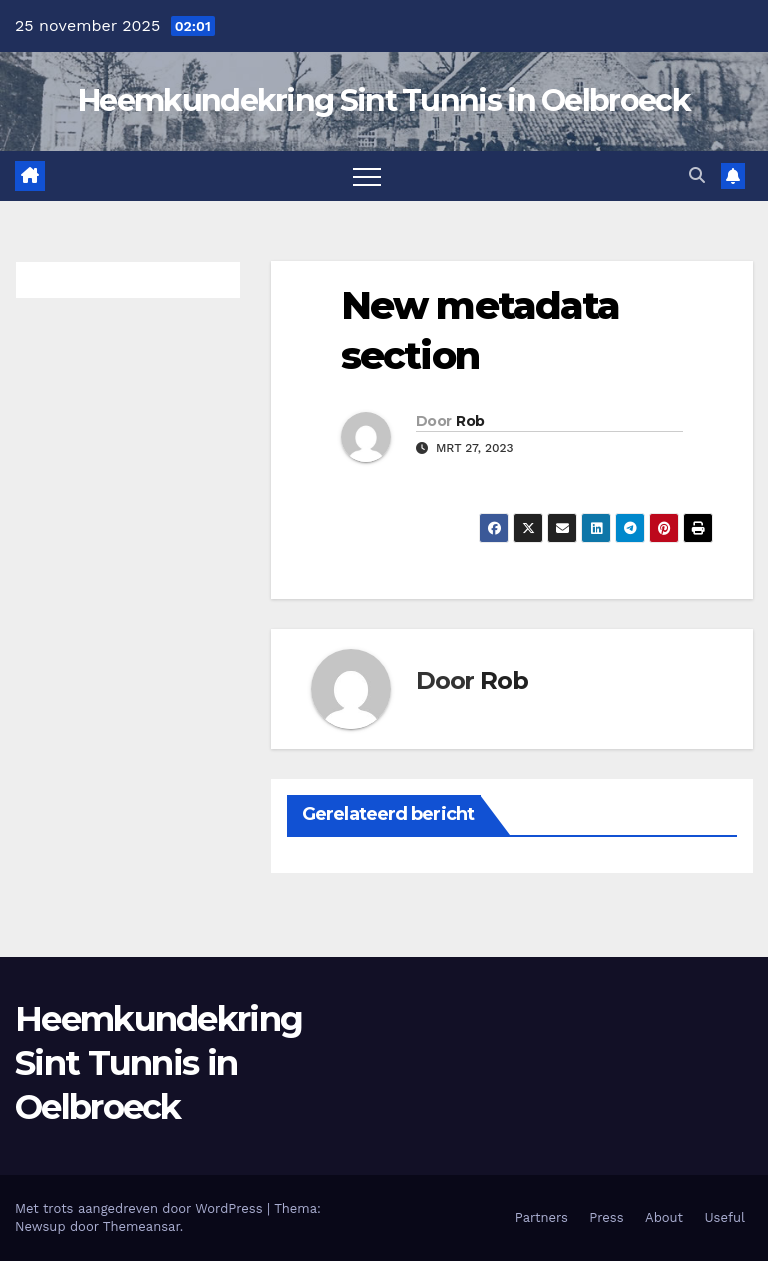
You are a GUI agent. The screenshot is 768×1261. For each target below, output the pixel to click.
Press (606, 1217)
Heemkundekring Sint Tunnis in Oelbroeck (384, 100)
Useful (725, 1217)
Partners (541, 1217)
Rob (470, 421)
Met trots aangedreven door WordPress (141, 1208)
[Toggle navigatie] (367, 176)
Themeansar (141, 1226)
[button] (697, 175)
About (664, 1217)
